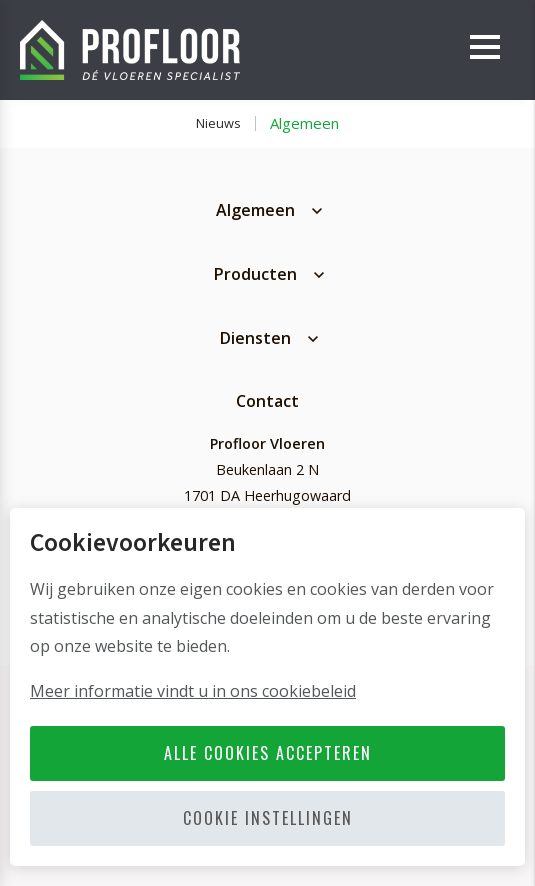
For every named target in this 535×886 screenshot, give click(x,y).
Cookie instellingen (268, 818)
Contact (267, 401)
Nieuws (218, 123)
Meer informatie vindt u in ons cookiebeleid (193, 691)
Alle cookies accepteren (268, 753)
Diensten (255, 338)
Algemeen (304, 123)
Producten (255, 274)
